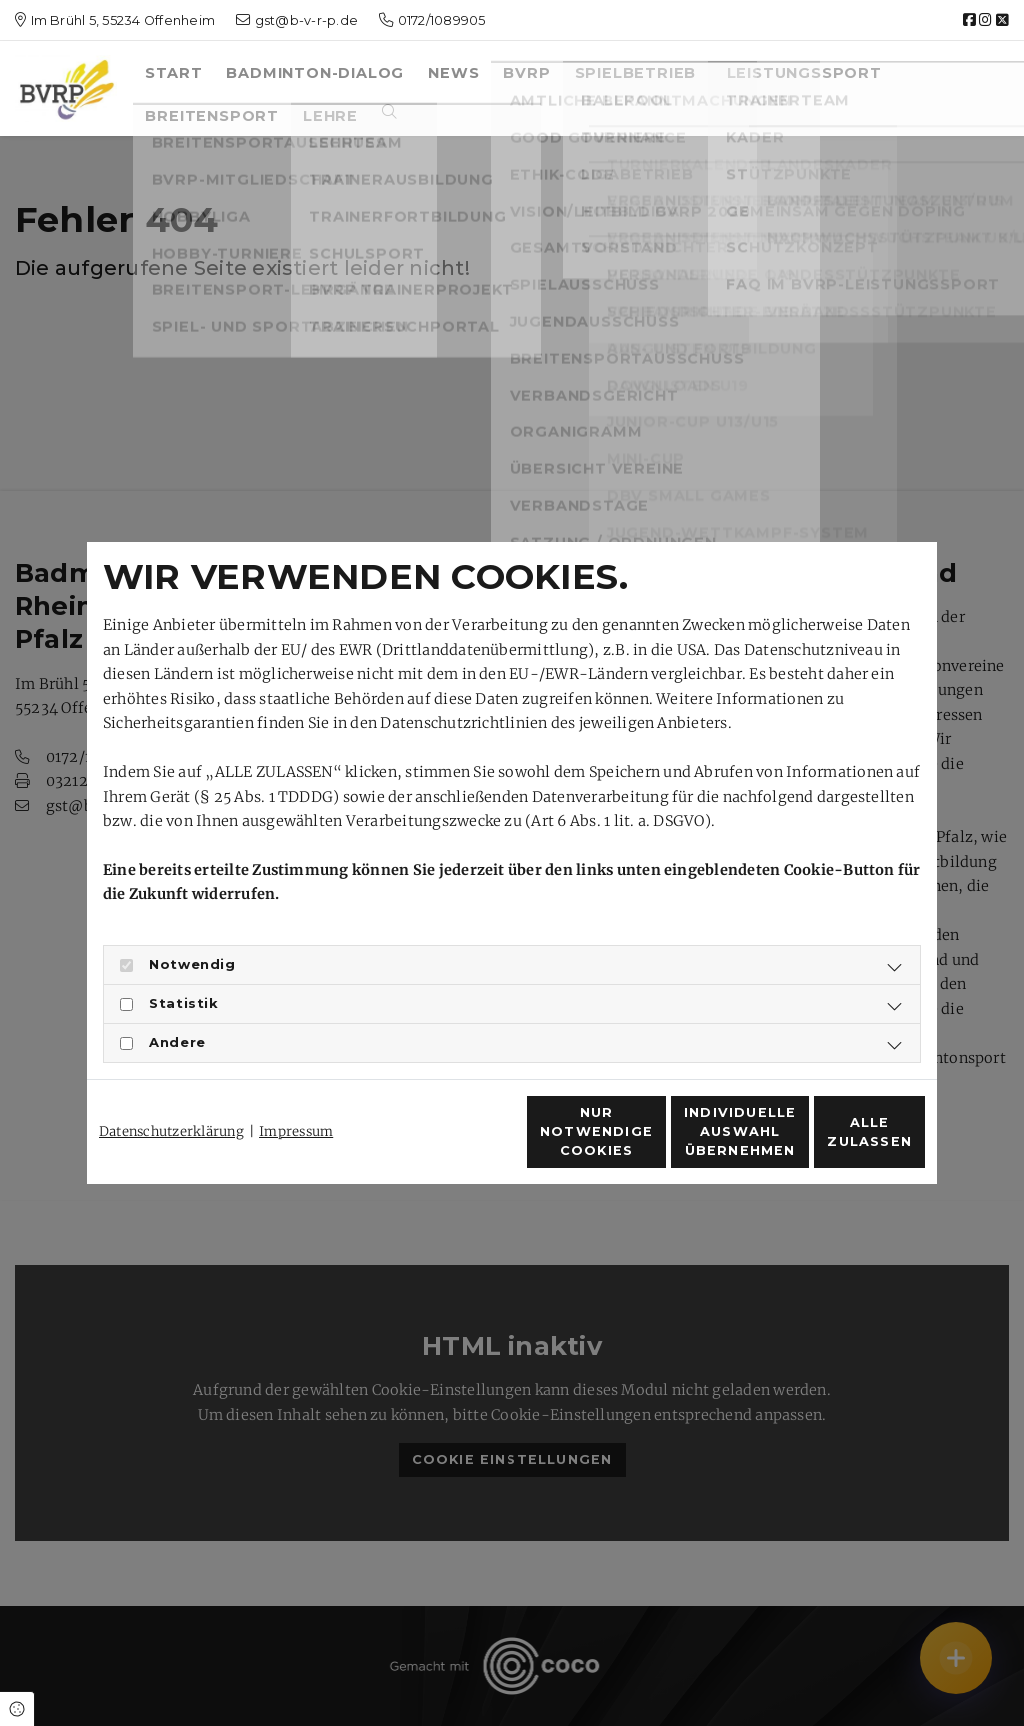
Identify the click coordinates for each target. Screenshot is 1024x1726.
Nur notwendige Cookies (453, 1143)
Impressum (296, 1095)
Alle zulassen (833, 1142)
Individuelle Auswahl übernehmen (642, 1142)
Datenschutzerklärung (171, 1095)
